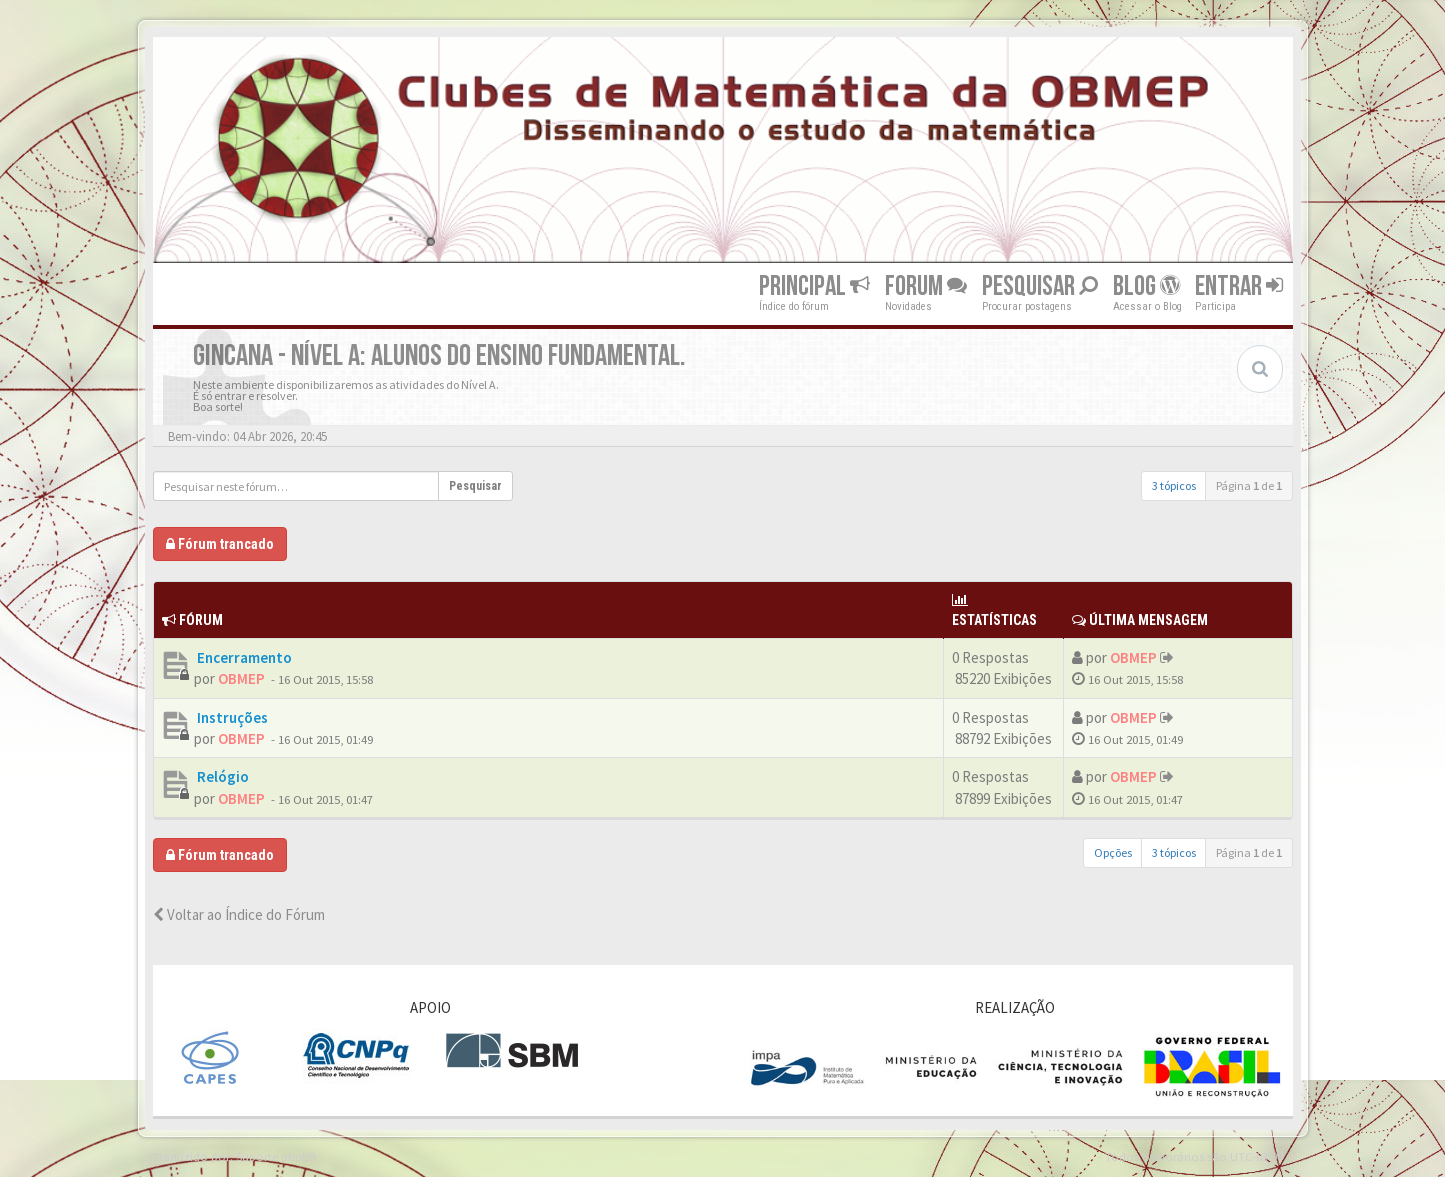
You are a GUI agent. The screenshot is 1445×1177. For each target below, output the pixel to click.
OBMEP (241, 678)
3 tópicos (1174, 485)
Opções (1113, 852)
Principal (814, 286)
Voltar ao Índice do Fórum (239, 914)
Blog (1146, 286)
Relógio (221, 776)
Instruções (231, 717)
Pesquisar (1040, 286)
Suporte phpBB (276, 1156)
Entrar (1239, 286)
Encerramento (243, 657)
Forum (926, 286)
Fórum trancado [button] (220, 544)
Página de (1249, 485)
